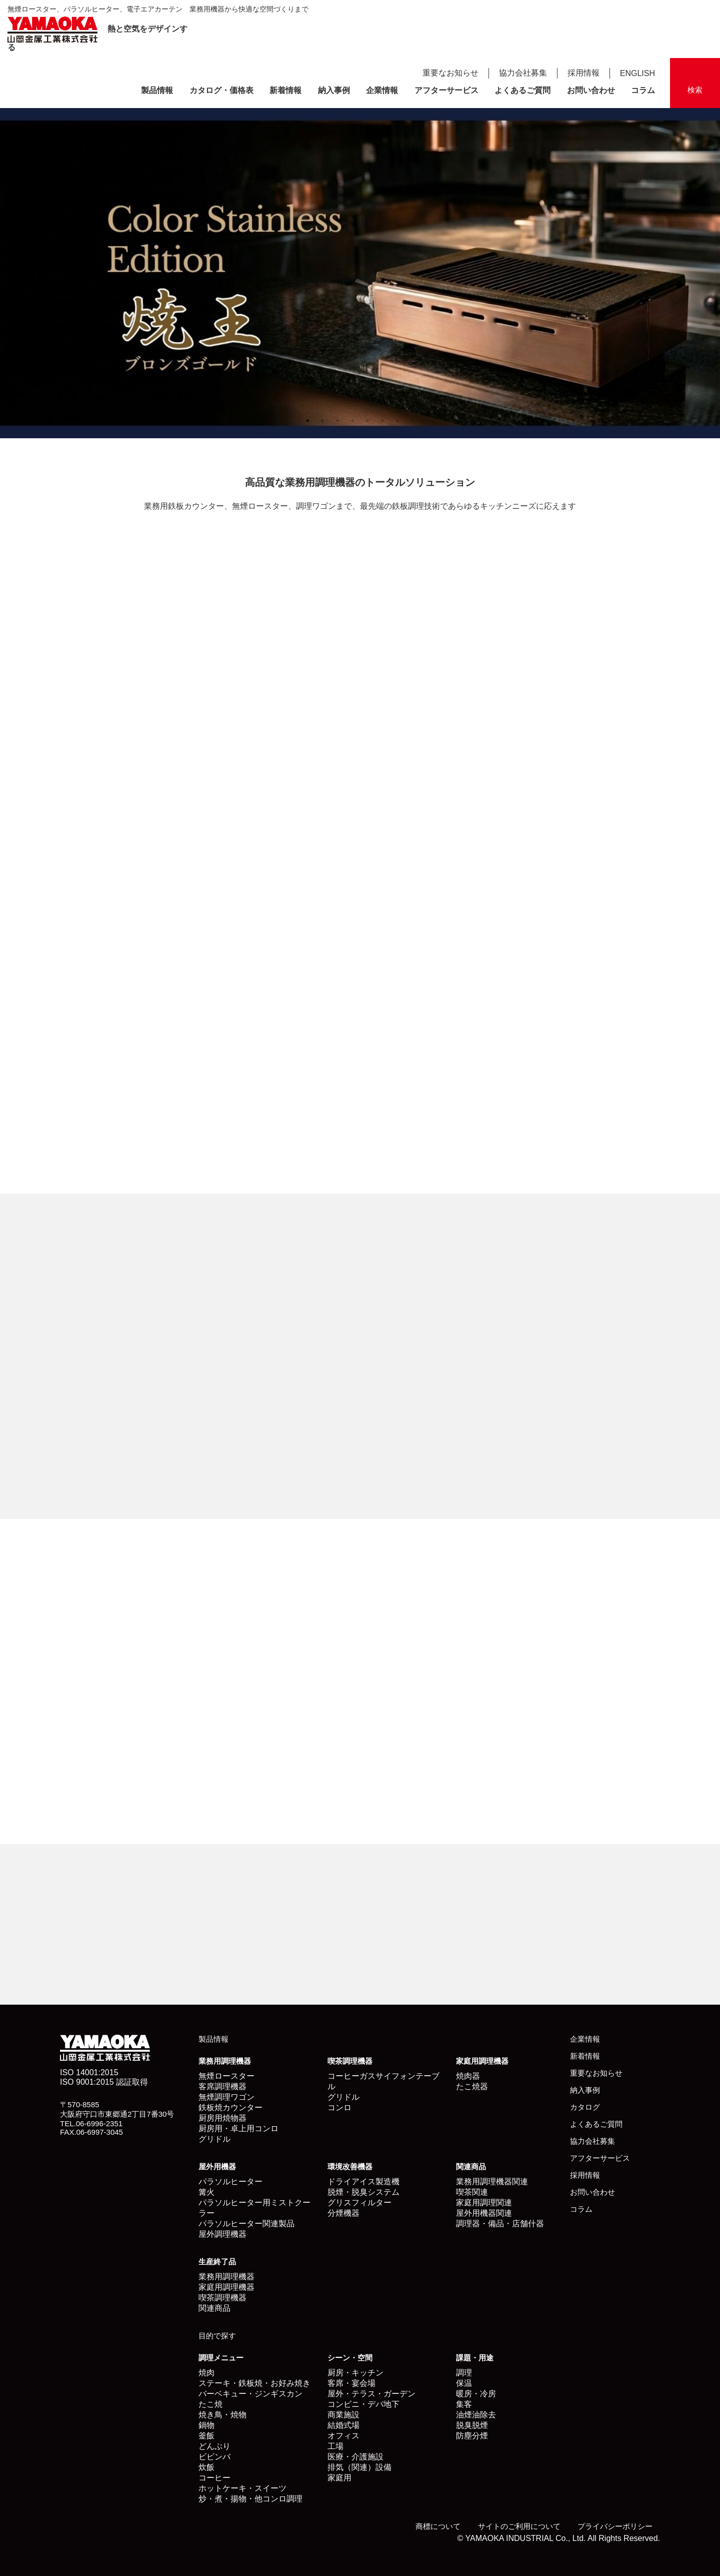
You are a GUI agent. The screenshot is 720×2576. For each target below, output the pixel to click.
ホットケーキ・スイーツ (242, 2488)
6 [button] (383, 421)
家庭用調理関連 (484, 2202)
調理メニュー (221, 2357)
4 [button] (353, 421)
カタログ (585, 2107)
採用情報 (584, 73)
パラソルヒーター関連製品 (246, 2223)
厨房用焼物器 (222, 2118)
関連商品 (471, 2166)
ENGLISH (637, 73)
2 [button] (323, 421)
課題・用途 (475, 2357)
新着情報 (286, 90)
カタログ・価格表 (222, 90)
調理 (464, 2372)
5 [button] (367, 421)
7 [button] (397, 421)
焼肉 (206, 2372)
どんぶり (214, 2446)
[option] (360, 273)
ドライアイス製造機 (364, 2181)
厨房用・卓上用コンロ (238, 2128)
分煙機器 (344, 2213)
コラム (643, 90)
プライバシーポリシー (615, 2526)
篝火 (206, 2192)
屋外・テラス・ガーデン (372, 2393)
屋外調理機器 (222, 2234)
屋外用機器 (217, 2166)
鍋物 (206, 2425)
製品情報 (157, 90)
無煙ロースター (226, 2076)
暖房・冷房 (476, 2393)
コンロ (340, 2107)
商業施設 (344, 2414)
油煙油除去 (476, 2414)
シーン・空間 (350, 2357)
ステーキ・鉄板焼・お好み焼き (254, 2383)
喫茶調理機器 (350, 2061)
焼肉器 (468, 2076)
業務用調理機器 (224, 2061)
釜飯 (206, 2435)
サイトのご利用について (519, 2526)
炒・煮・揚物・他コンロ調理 (250, 2498)
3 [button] (337, 421)
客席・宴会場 (352, 2383)
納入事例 (334, 90)
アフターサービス (446, 90)
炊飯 (206, 2467)
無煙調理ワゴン (226, 2097)
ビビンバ (214, 2456)
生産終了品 (217, 2261)
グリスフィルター (360, 2202)
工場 (336, 2446)
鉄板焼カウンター (230, 2107)
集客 (464, 2404)
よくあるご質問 (522, 90)
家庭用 (340, 2477)
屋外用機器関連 (484, 2213)
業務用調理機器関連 (492, 2181)
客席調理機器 (222, 2086)
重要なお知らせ (450, 73)
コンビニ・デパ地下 (364, 2404)
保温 (464, 2383)
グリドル (214, 2139)
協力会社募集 (523, 73)
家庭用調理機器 (482, 2061)
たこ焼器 (472, 2086)
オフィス (344, 2435)
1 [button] (307, 421)
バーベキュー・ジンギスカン (250, 2393)
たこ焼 (210, 2404)
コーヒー (214, 2477)
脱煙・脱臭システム (364, 2192)
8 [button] (413, 421)
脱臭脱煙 (472, 2425)
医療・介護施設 (356, 2456)
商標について (438, 2526)
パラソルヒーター (230, 2181)
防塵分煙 (472, 2435)
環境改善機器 (350, 2166)
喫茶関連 (472, 2192)
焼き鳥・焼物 (222, 2414)
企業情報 (382, 90)
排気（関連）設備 (360, 2467)
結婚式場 (344, 2425)
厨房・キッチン (356, 2372)
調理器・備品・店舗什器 (500, 2223)
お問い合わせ (591, 90)
